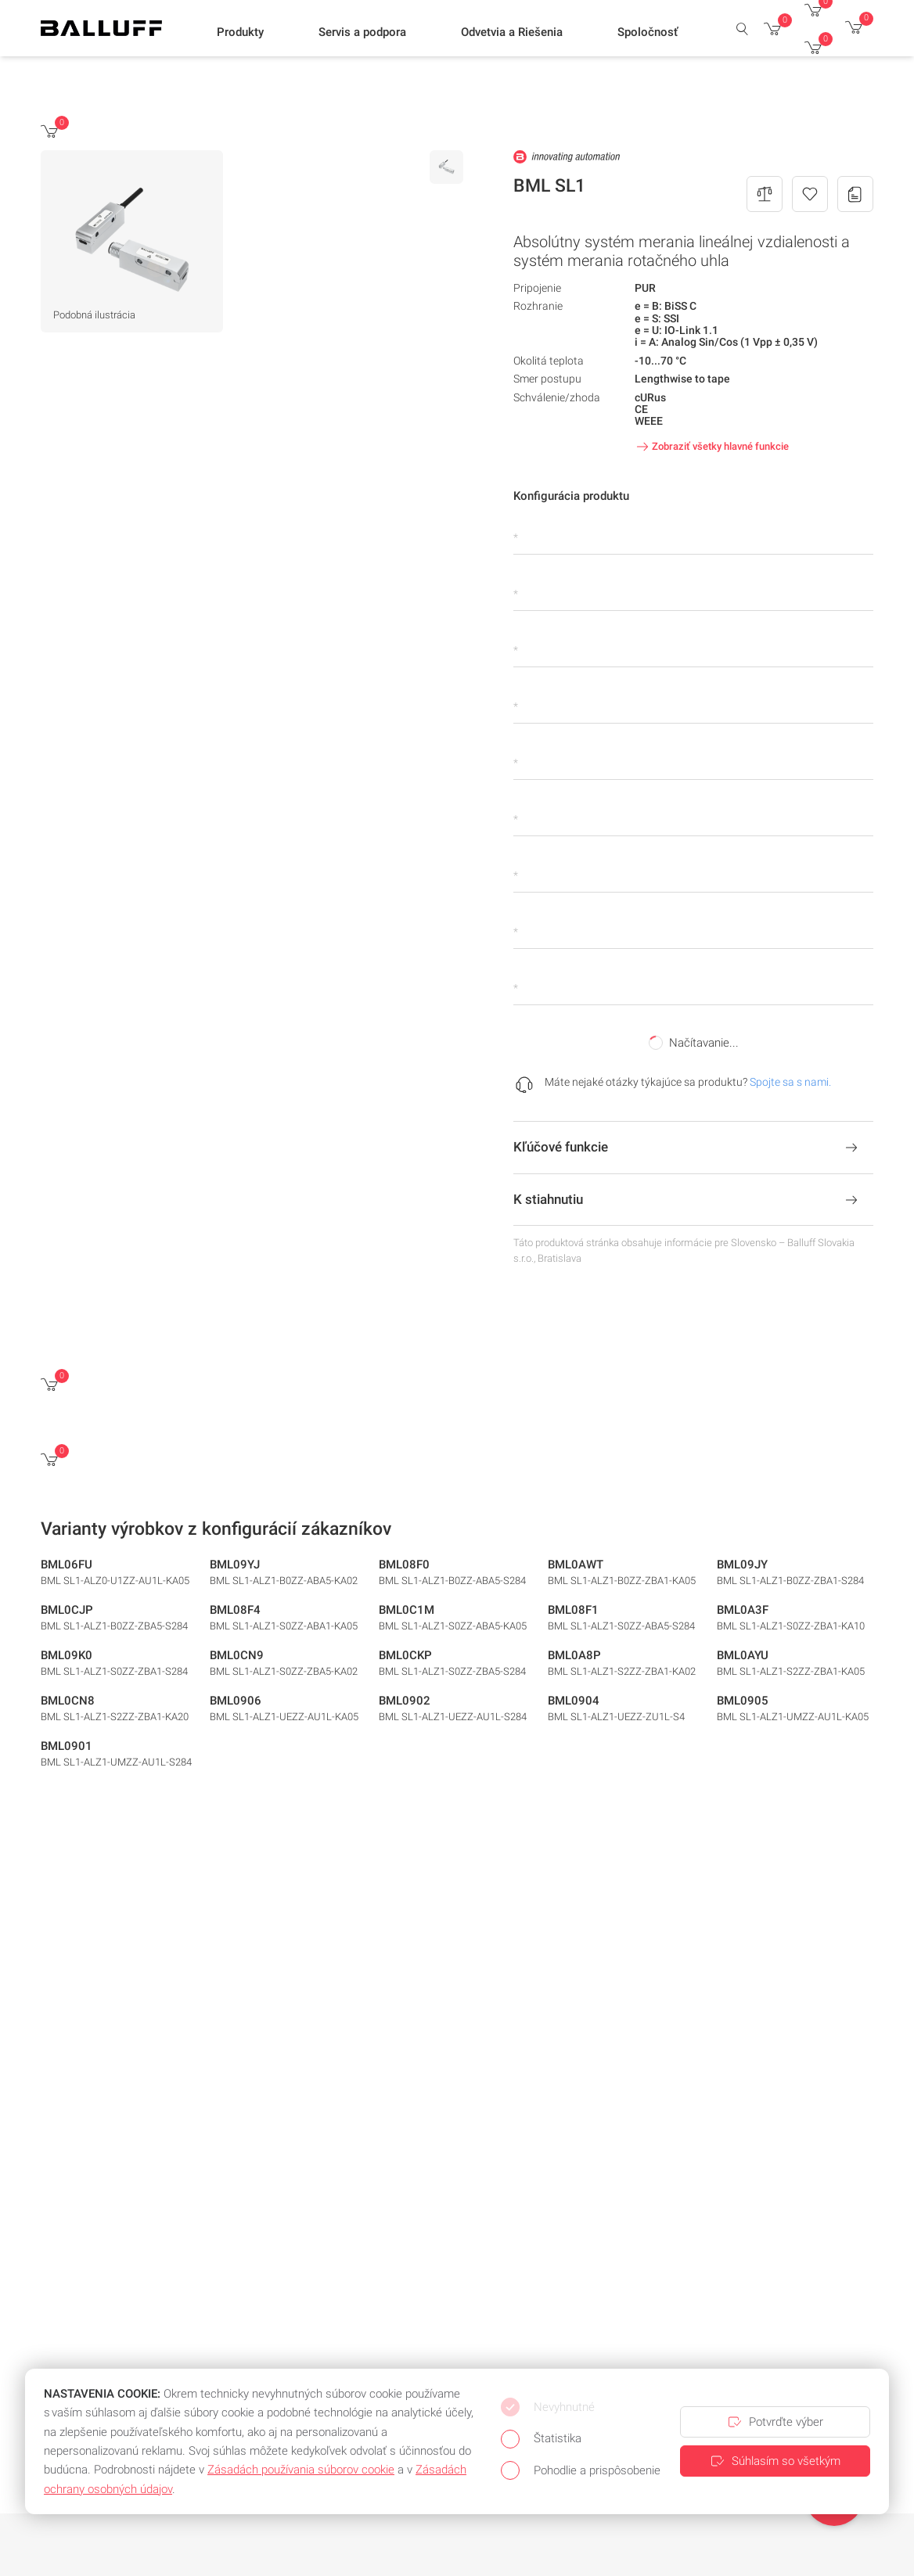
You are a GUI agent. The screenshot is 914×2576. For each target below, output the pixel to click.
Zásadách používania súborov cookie (300, 2470)
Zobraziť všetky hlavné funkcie (711, 446)
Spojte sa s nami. (790, 1082)
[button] (240, 32)
